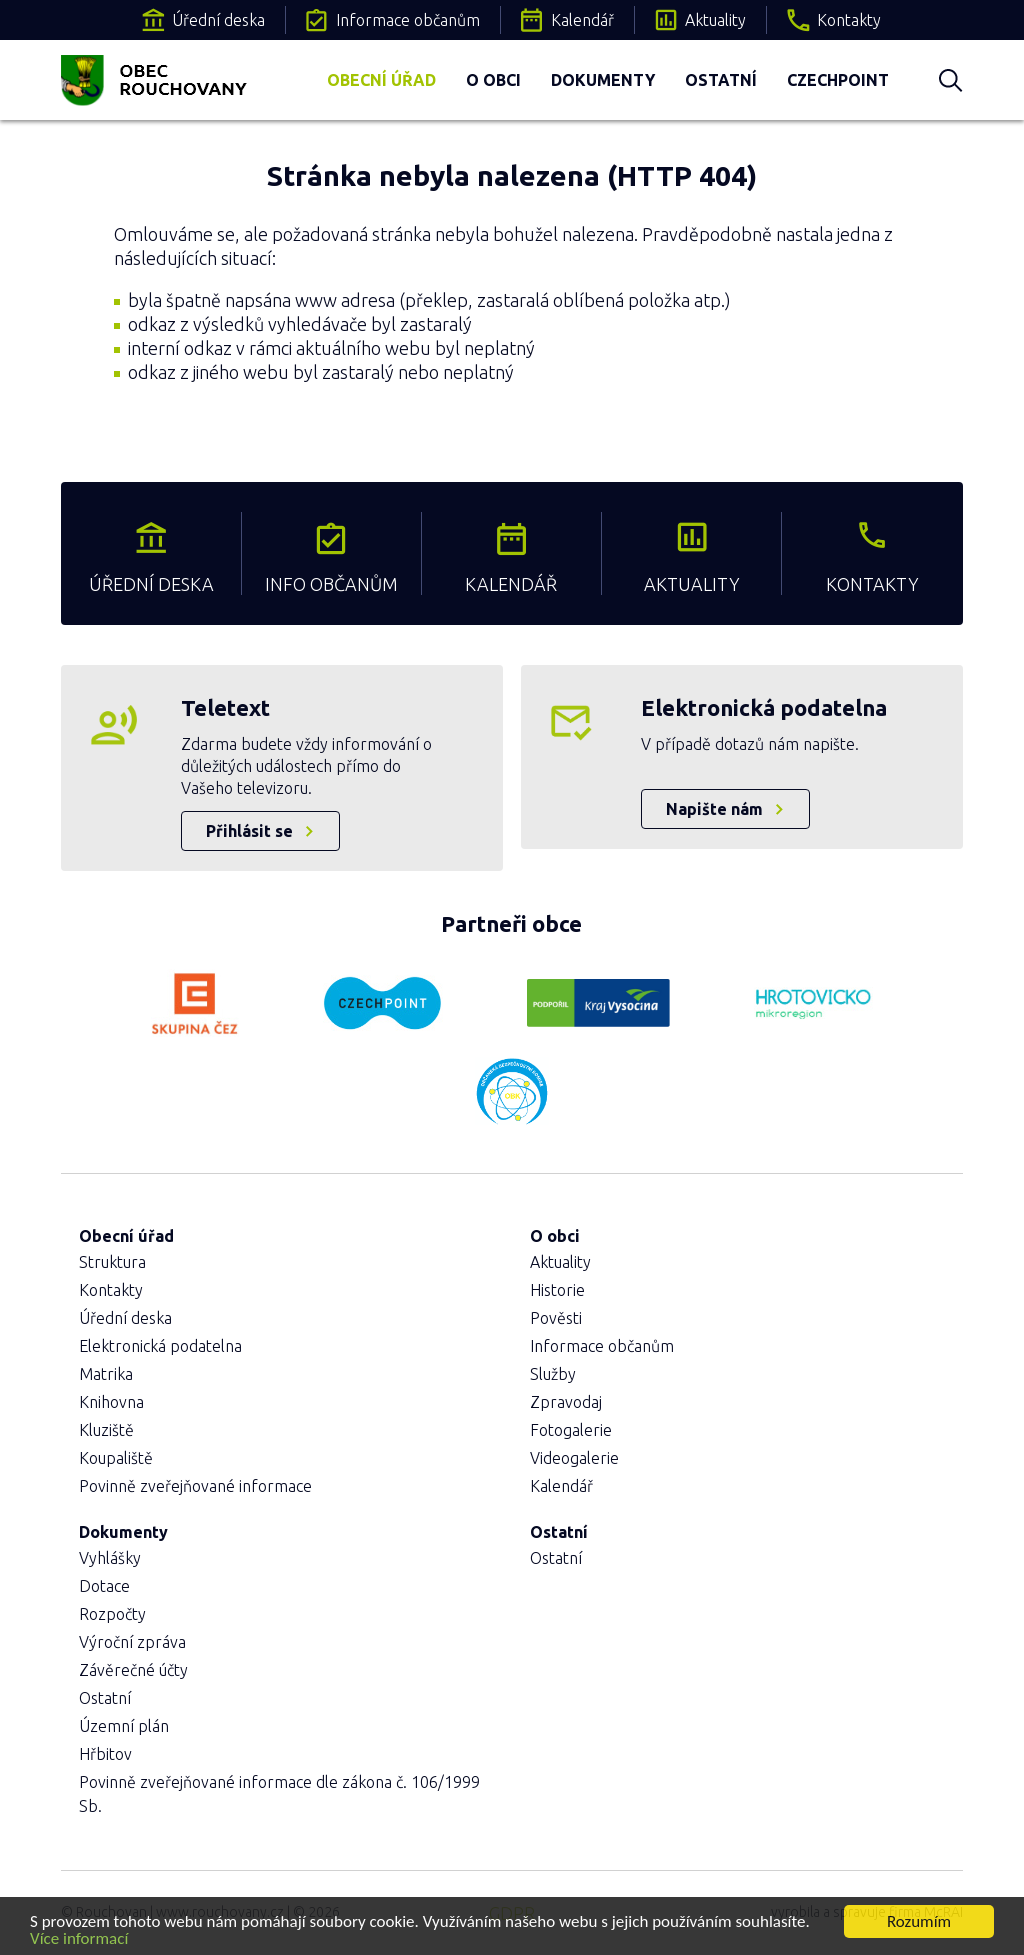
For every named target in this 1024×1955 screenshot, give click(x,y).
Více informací (79, 1940)
